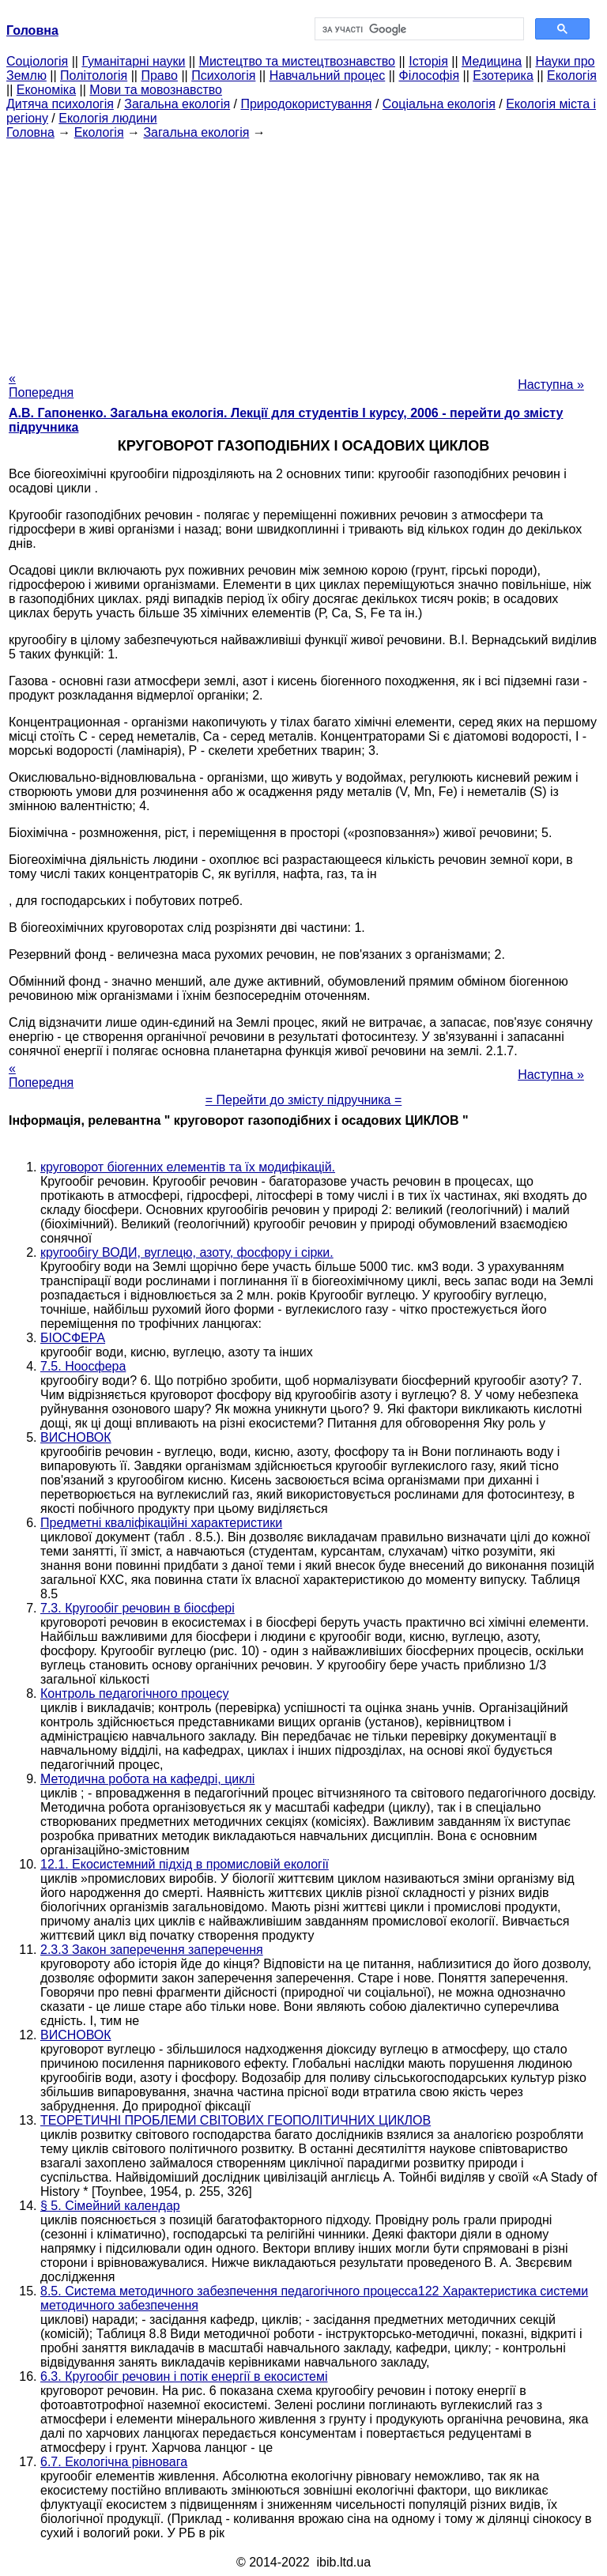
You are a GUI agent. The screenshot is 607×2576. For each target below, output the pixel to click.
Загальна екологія (177, 104)
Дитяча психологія (60, 104)
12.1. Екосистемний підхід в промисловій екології (184, 1864)
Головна (30, 132)
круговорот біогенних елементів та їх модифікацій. (187, 1167)
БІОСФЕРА (72, 1338)
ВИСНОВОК (75, 1437)
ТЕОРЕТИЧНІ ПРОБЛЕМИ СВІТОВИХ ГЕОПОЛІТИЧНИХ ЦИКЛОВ (235, 2120)
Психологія (223, 75)
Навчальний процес (328, 75)
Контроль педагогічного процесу (134, 1693)
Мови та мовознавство (155, 89)
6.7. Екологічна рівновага (113, 2462)
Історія (428, 61)
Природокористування (305, 104)
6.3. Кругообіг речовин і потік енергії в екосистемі (183, 2376)
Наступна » (551, 384)
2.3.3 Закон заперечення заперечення (151, 1949)
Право (159, 75)
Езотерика (503, 75)
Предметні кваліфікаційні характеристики (161, 1522)
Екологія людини (107, 118)
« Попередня (41, 385)
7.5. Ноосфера (83, 1366)
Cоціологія (37, 61)
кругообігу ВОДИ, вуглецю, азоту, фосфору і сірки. (187, 1252)
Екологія (572, 75)
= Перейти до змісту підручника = (303, 1100)
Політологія (93, 75)
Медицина (492, 61)
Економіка (46, 89)
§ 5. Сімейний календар (110, 2205)
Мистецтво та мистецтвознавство (297, 61)
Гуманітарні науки (133, 61)
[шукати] (417, 29)
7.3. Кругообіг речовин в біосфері (137, 1608)
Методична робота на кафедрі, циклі (147, 1779)
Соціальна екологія (439, 104)
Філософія (428, 75)
